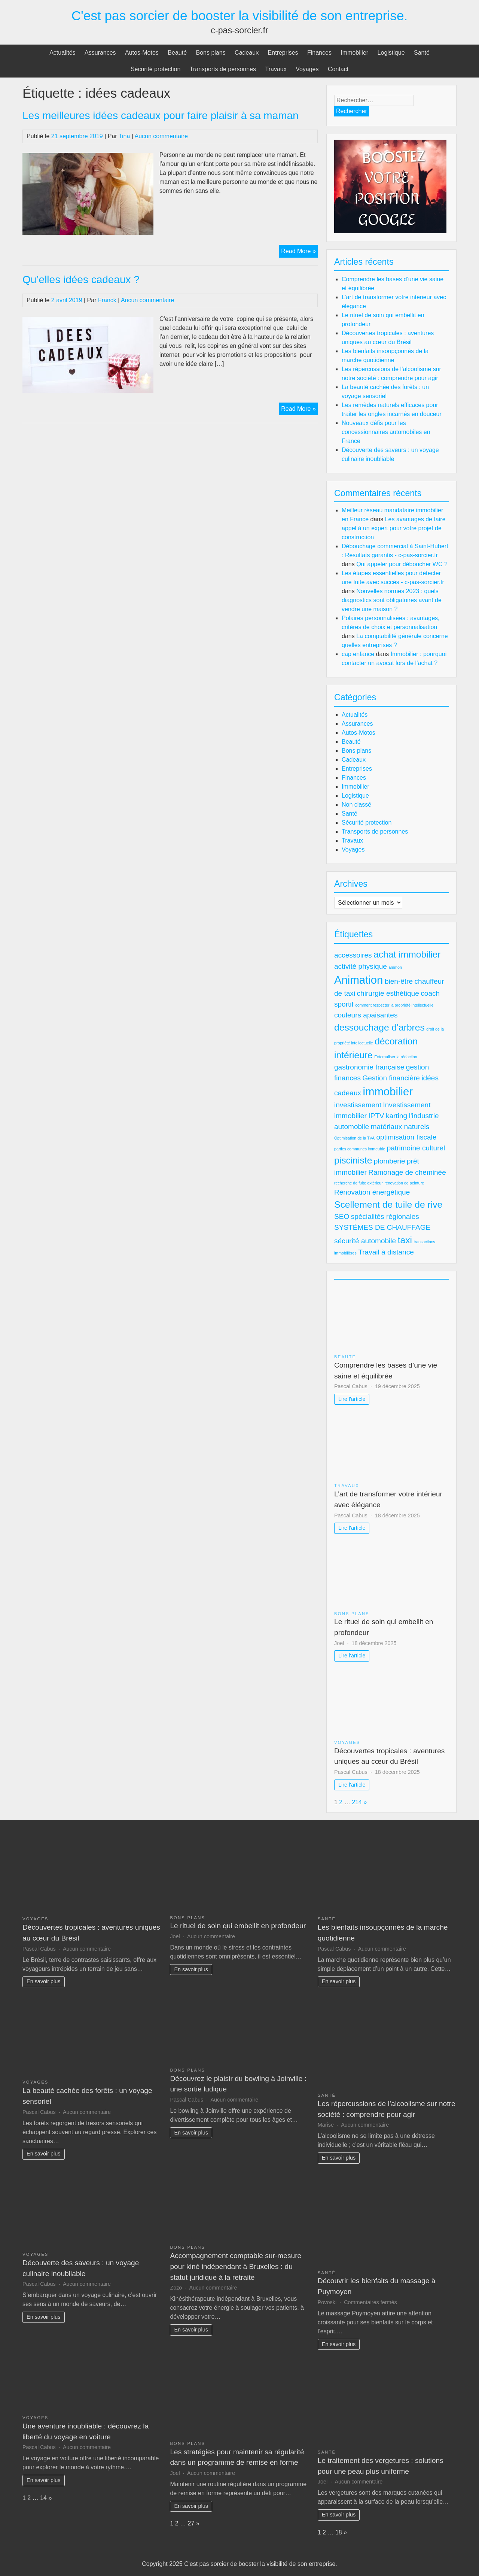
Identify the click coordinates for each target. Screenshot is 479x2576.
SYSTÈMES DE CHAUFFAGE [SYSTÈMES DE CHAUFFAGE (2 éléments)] (382, 1227)
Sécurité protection (155, 69)
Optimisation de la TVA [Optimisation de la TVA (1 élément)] (354, 1138)
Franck (107, 300)
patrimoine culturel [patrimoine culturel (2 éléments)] (416, 1148)
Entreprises (283, 52)
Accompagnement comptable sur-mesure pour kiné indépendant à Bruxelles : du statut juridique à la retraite (235, 2266)
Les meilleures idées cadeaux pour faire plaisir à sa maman (160, 115)
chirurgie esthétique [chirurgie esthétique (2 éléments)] (388, 993)
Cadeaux (247, 52)
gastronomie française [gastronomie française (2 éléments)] (369, 1067)
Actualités (62, 52)
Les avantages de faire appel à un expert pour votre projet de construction (394, 528)
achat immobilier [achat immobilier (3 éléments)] (407, 954)
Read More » (299, 252)
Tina (124, 136)
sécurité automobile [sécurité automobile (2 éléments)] (365, 1241)
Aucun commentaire (161, 136)
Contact (338, 69)
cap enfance (358, 654)
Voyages (307, 69)
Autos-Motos (142, 52)
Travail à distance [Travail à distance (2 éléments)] (386, 1252)
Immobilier (354, 52)
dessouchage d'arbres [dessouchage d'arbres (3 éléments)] (379, 1027)
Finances (319, 52)
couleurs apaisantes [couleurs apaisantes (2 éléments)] (365, 1015)
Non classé (356, 804)
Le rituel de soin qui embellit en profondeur (238, 1926)
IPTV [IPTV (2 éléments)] (376, 1116)
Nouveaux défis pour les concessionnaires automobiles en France (386, 432)
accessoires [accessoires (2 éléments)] (353, 955)
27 (191, 2523)
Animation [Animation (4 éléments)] (358, 980)
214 (357, 1802)
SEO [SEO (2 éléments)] (341, 1216)
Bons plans (210, 52)
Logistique (391, 52)
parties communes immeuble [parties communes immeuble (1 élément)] (359, 1149)
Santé (422, 52)
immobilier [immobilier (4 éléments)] (388, 1091)
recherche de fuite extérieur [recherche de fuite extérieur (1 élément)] (358, 1183)
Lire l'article (351, 1399)
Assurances (100, 52)
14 (43, 2498)
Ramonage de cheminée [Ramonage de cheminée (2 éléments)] (407, 1172)
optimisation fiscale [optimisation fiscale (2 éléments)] (406, 1137)
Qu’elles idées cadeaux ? (81, 279)
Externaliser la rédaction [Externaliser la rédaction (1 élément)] (395, 1057)
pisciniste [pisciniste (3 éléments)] (353, 1160)
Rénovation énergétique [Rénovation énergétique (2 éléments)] (372, 1192)
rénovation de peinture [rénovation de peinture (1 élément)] (404, 1183)
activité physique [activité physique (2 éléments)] (360, 966)
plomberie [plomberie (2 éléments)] (389, 1161)
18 (338, 2532)
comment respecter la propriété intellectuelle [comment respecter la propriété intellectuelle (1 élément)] (394, 1005)
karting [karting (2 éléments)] (396, 1116)
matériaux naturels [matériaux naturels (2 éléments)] (400, 1127)
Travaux (275, 69)
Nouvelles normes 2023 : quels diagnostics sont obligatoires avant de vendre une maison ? (392, 600)
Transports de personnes (223, 69)
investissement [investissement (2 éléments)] (357, 1105)
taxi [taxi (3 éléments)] (405, 1240)
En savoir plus (43, 1981)
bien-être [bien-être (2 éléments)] (399, 981)
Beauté (177, 52)
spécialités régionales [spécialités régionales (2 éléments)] (385, 1216)
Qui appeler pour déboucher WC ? (402, 564)
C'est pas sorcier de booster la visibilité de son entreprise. (239, 15)
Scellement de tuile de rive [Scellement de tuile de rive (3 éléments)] (388, 1204)
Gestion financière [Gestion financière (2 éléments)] (391, 1078)
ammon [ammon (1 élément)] (395, 967)
